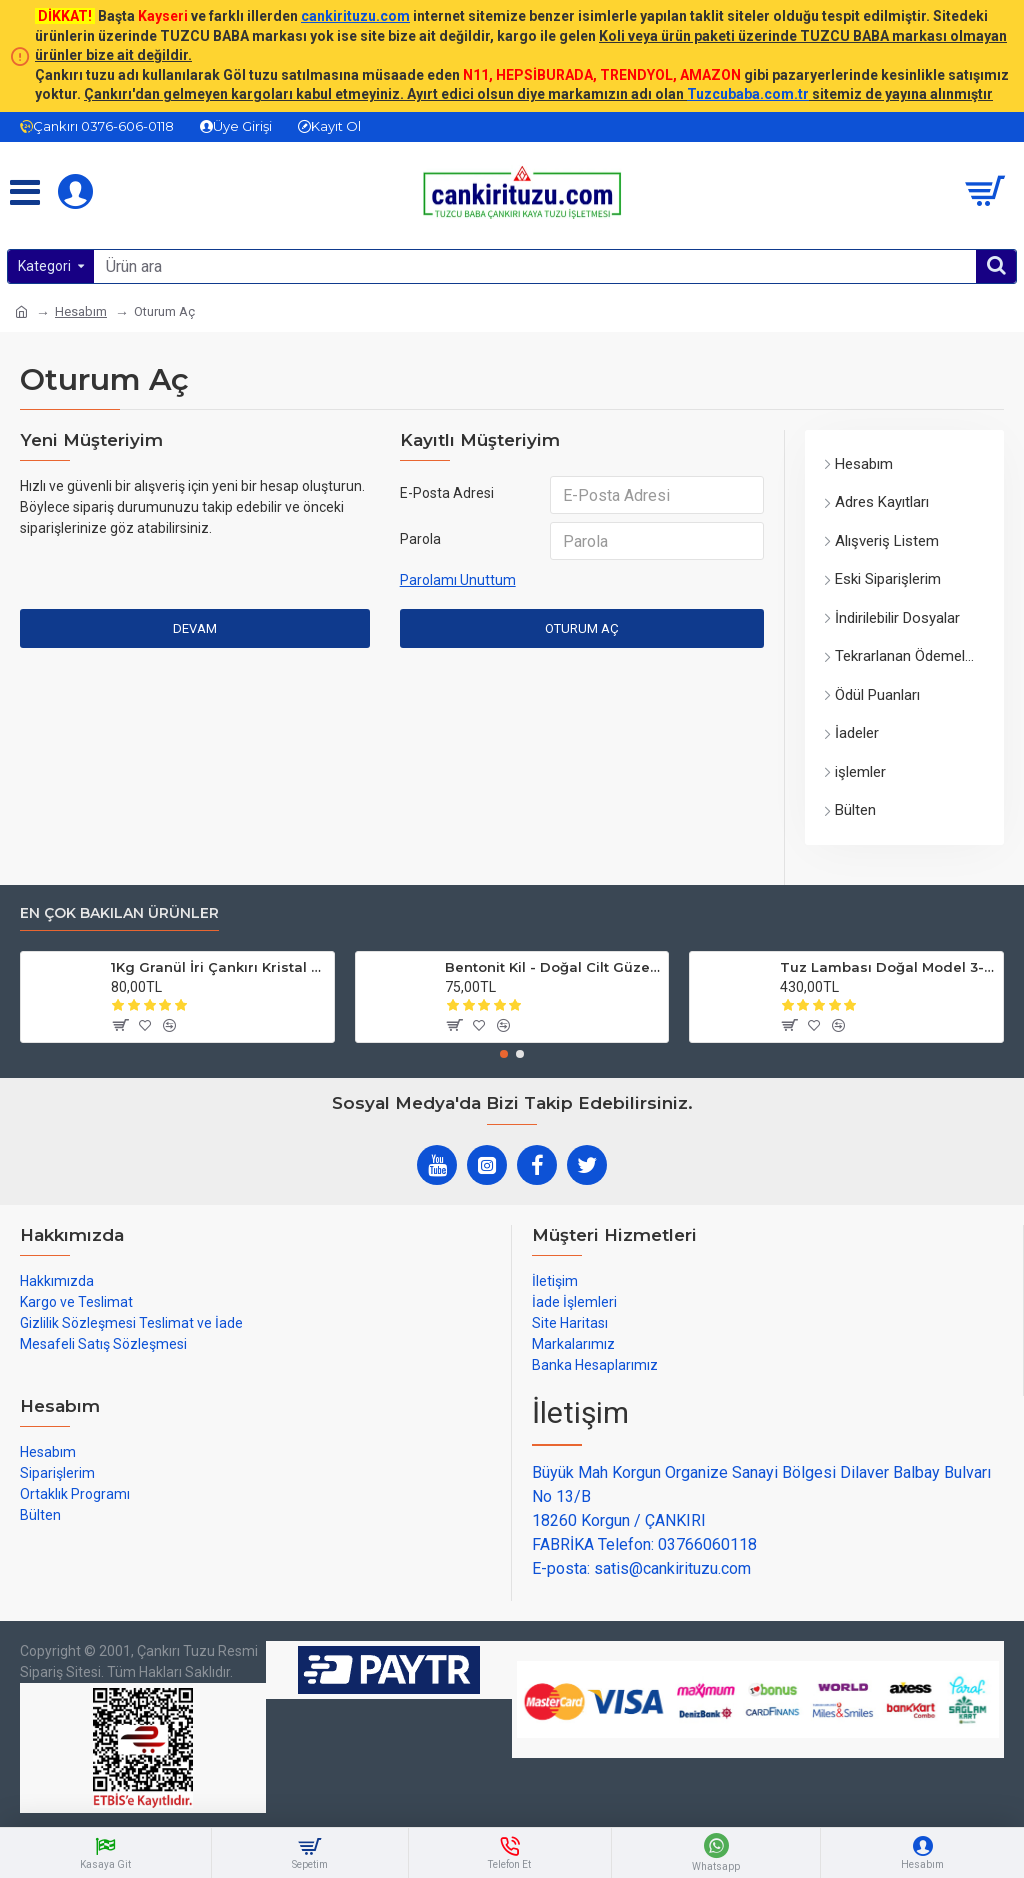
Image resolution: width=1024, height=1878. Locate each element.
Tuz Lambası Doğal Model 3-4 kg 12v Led (888, 967)
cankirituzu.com (355, 16)
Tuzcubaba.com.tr (748, 94)
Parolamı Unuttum (458, 580)
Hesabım (81, 311)
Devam (195, 628)
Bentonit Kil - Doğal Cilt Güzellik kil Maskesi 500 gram (553, 967)
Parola (420, 539)
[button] (504, 1054)
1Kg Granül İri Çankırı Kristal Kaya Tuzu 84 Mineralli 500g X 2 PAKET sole (219, 967)
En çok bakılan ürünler (119, 913)
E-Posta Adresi (447, 493)
